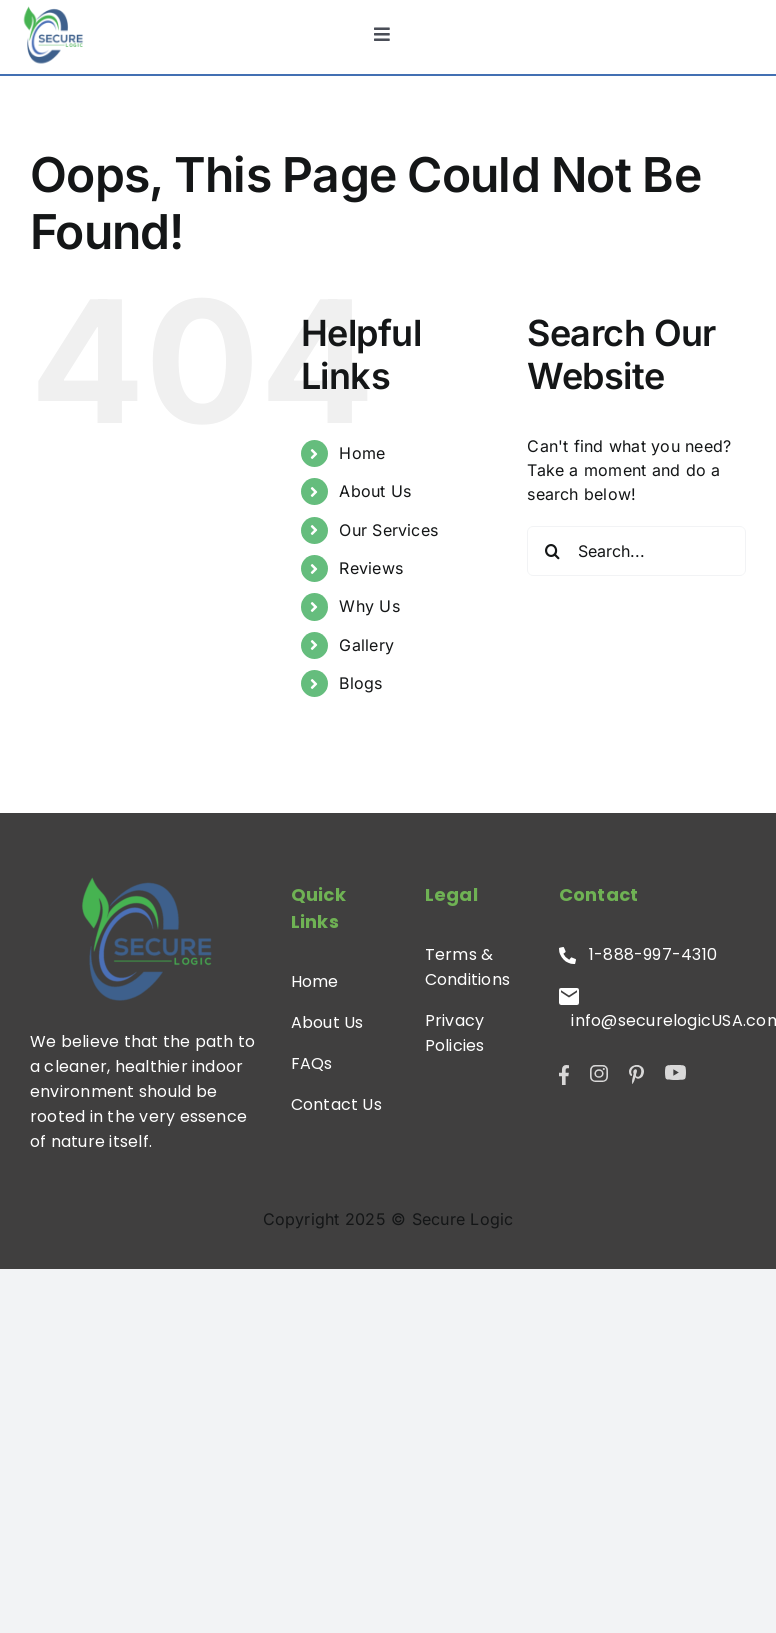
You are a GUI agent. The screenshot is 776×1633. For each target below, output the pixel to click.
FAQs (312, 1063)
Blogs (360, 683)
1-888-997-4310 (638, 954)
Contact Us (336, 1104)
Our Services (388, 530)
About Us (375, 491)
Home (362, 453)
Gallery (366, 645)
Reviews (371, 568)
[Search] (552, 551)
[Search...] (636, 551)
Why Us (369, 606)
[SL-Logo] (53, 34)
